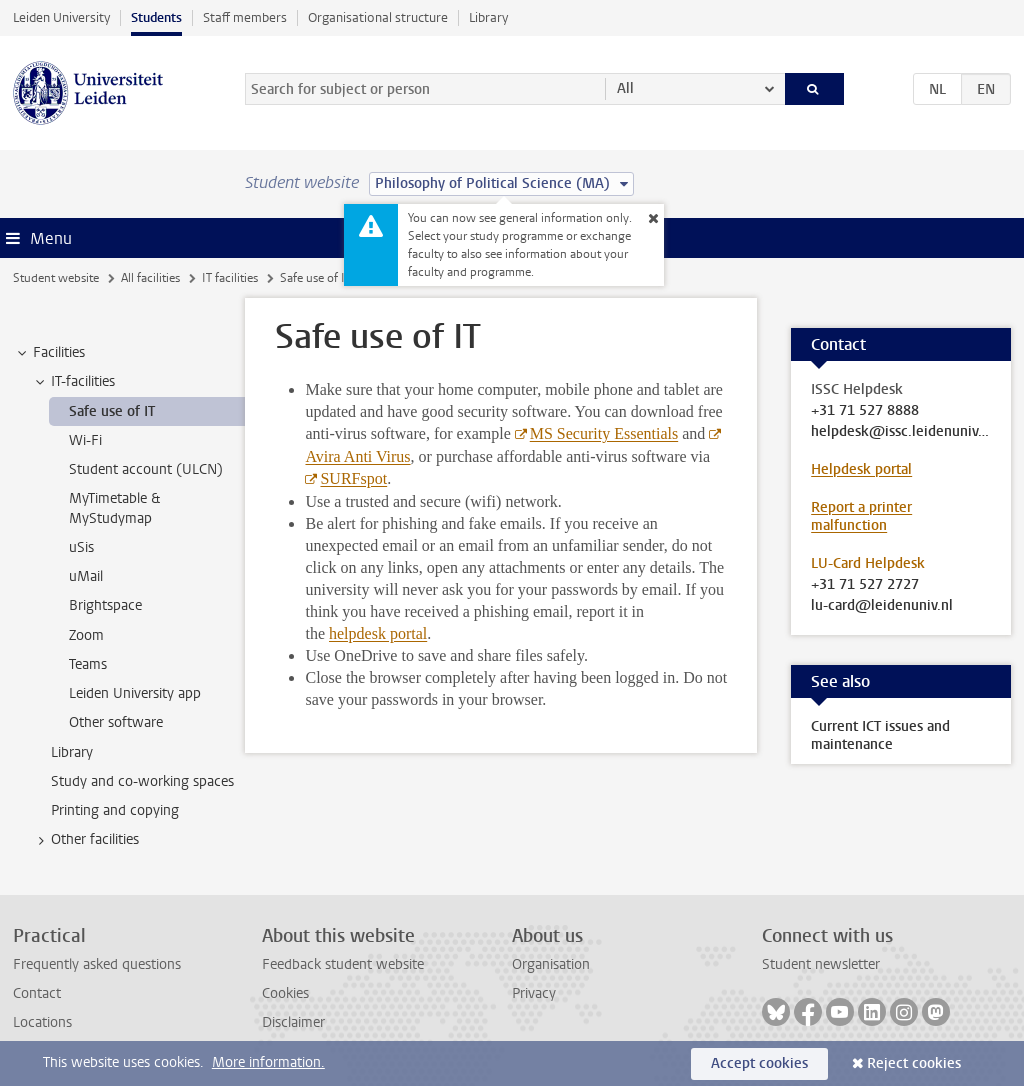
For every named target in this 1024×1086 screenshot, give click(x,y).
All (625, 88)
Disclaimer (293, 1022)
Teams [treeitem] (88, 664)
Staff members (245, 17)
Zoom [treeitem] (86, 635)
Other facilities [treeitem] (85, 840)
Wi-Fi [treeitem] (85, 440)
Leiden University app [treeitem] (135, 693)
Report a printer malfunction (861, 516)
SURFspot (353, 478)
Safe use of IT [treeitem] (112, 411)
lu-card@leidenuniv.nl (882, 606)
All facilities (150, 278)
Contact (37, 993)
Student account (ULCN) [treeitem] (146, 469)
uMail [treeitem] (86, 576)
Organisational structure (378, 17)
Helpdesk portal (861, 469)
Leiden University (61, 17)
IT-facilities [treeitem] (73, 382)
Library (488, 17)
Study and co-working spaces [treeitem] (142, 781)
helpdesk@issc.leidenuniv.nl (901, 432)
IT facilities (230, 278)
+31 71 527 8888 (865, 411)
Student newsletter (821, 964)
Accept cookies (759, 1063)
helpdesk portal (378, 633)
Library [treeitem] (72, 752)
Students (156, 17)
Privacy (534, 993)
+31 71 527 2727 (865, 585)
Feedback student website (343, 964)
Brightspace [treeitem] (105, 605)
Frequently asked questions (97, 964)
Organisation (551, 964)
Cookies (285, 993)
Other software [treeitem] (116, 722)
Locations (42, 1022)
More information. (268, 1062)
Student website (56, 278)
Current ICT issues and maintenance (880, 735)
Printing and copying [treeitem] (115, 810)
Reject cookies (914, 1063)
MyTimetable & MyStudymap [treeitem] (114, 508)
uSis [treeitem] (81, 547)
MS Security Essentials (604, 433)
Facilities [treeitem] (49, 353)
